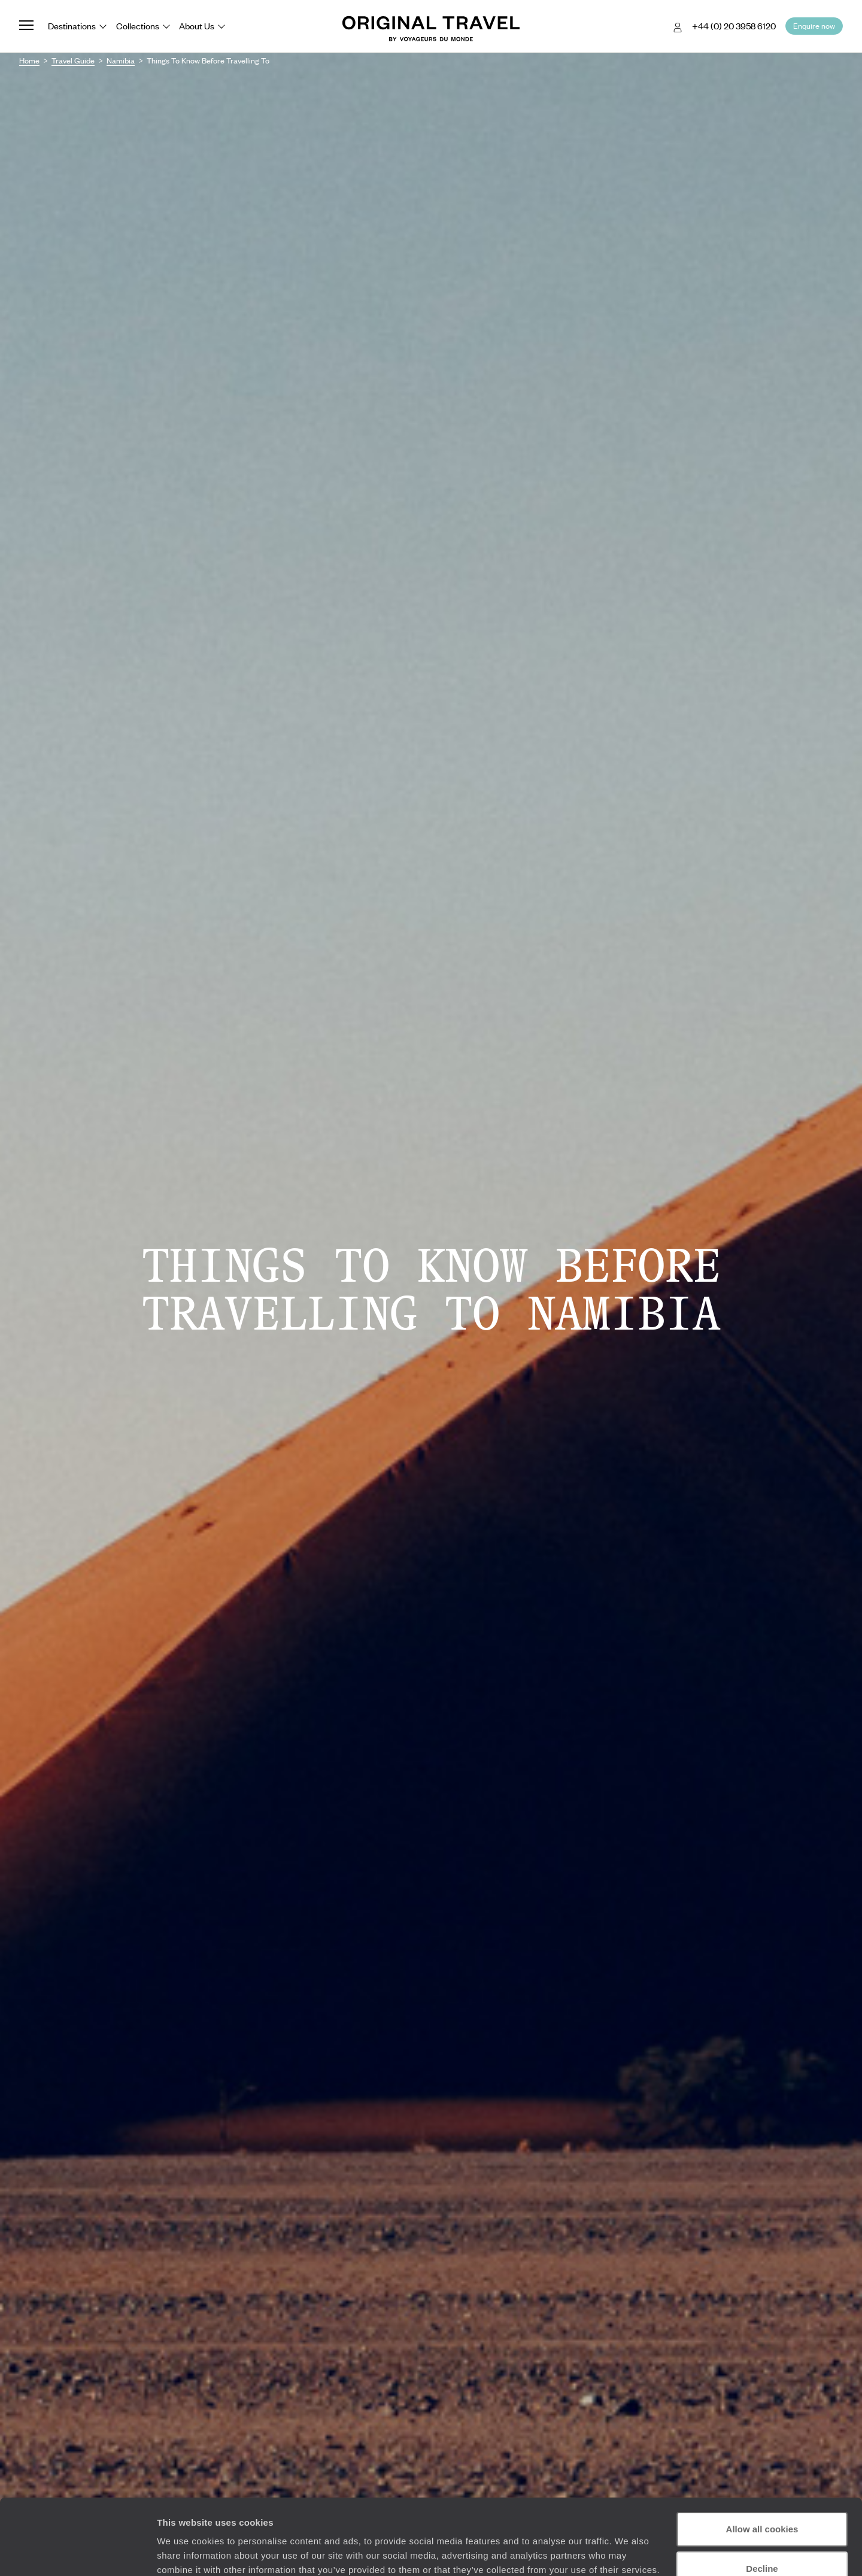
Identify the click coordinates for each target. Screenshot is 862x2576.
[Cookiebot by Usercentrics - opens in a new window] (77, 2553)
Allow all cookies (762, 2464)
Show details (185, 2552)
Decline (762, 2503)
